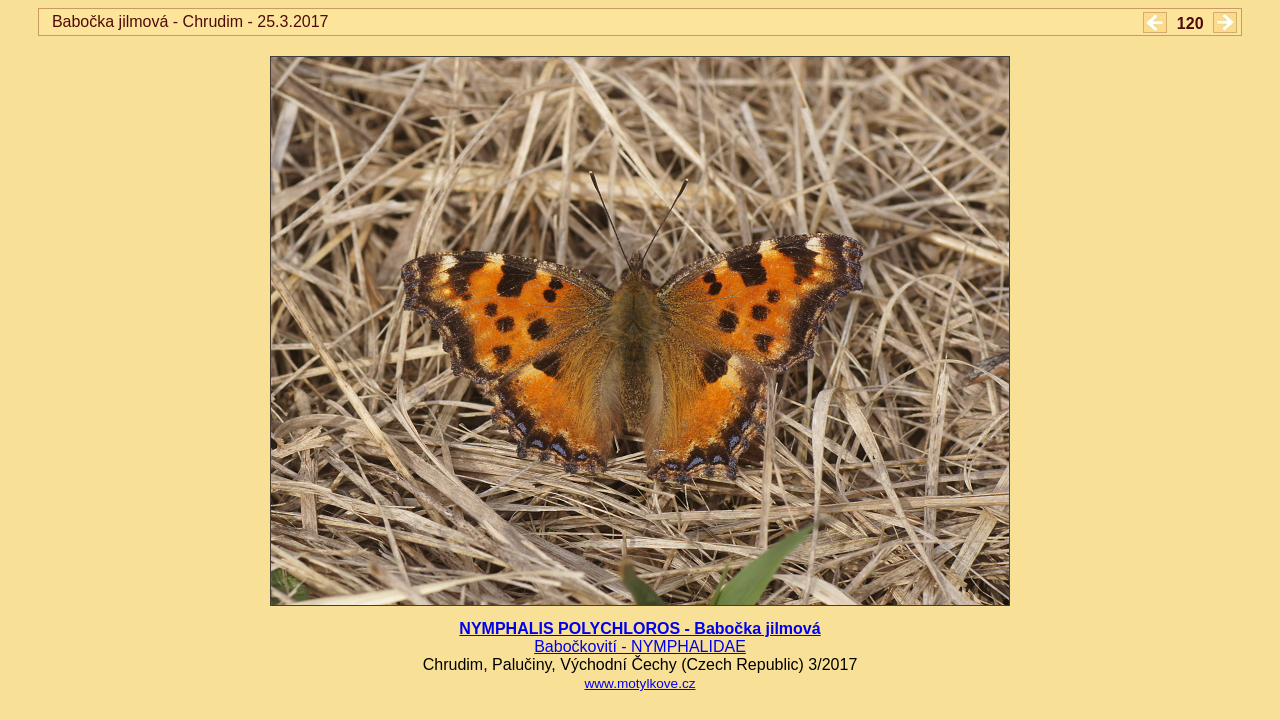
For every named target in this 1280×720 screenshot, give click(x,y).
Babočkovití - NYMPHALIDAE (640, 646)
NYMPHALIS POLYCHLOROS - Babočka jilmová (639, 628)
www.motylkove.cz (639, 683)
